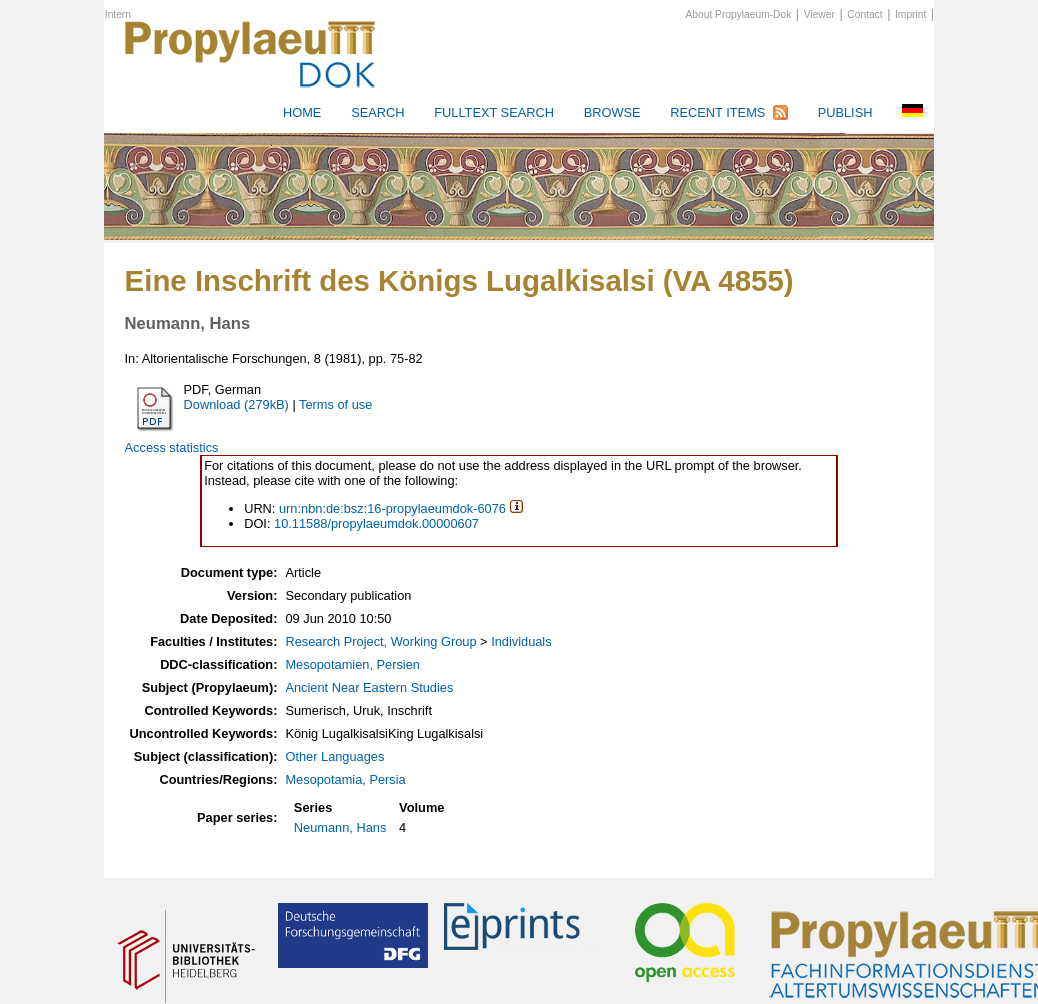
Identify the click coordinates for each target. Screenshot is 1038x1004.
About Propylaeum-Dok (739, 14)
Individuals (521, 641)
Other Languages (334, 756)
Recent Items (717, 112)
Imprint (910, 14)
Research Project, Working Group (380, 641)
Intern (118, 14)
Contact (864, 14)
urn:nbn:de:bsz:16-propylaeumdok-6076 (392, 508)
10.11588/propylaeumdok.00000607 (376, 523)
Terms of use (335, 404)
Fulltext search (494, 112)
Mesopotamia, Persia (345, 779)
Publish (845, 112)
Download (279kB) (236, 404)
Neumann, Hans (340, 827)
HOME (302, 112)
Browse (612, 112)
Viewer (819, 14)
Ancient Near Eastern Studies (369, 687)
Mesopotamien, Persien (352, 664)
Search (377, 112)
